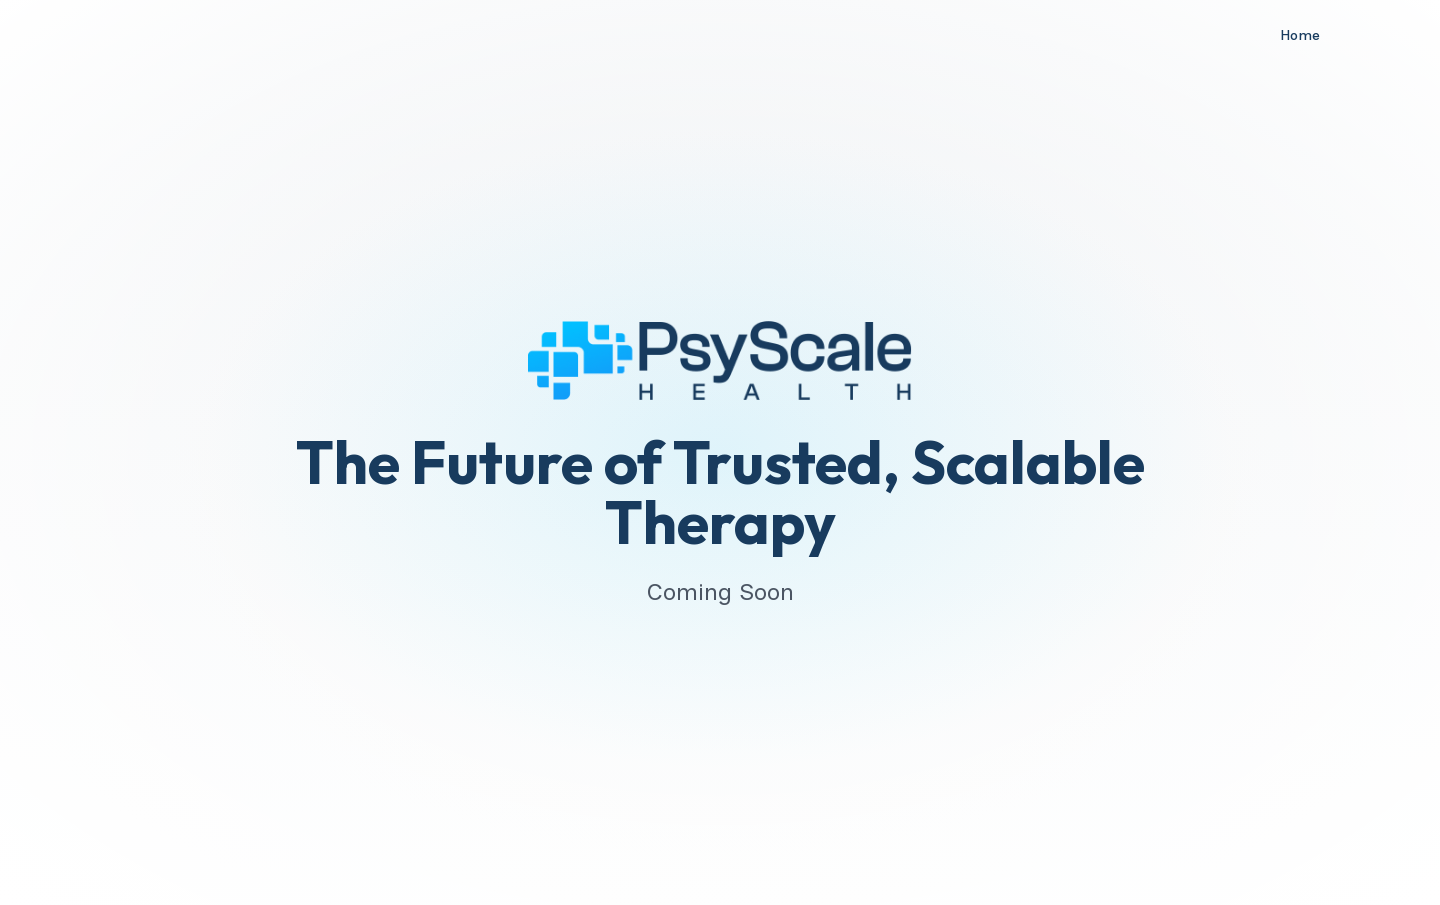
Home (1300, 35)
